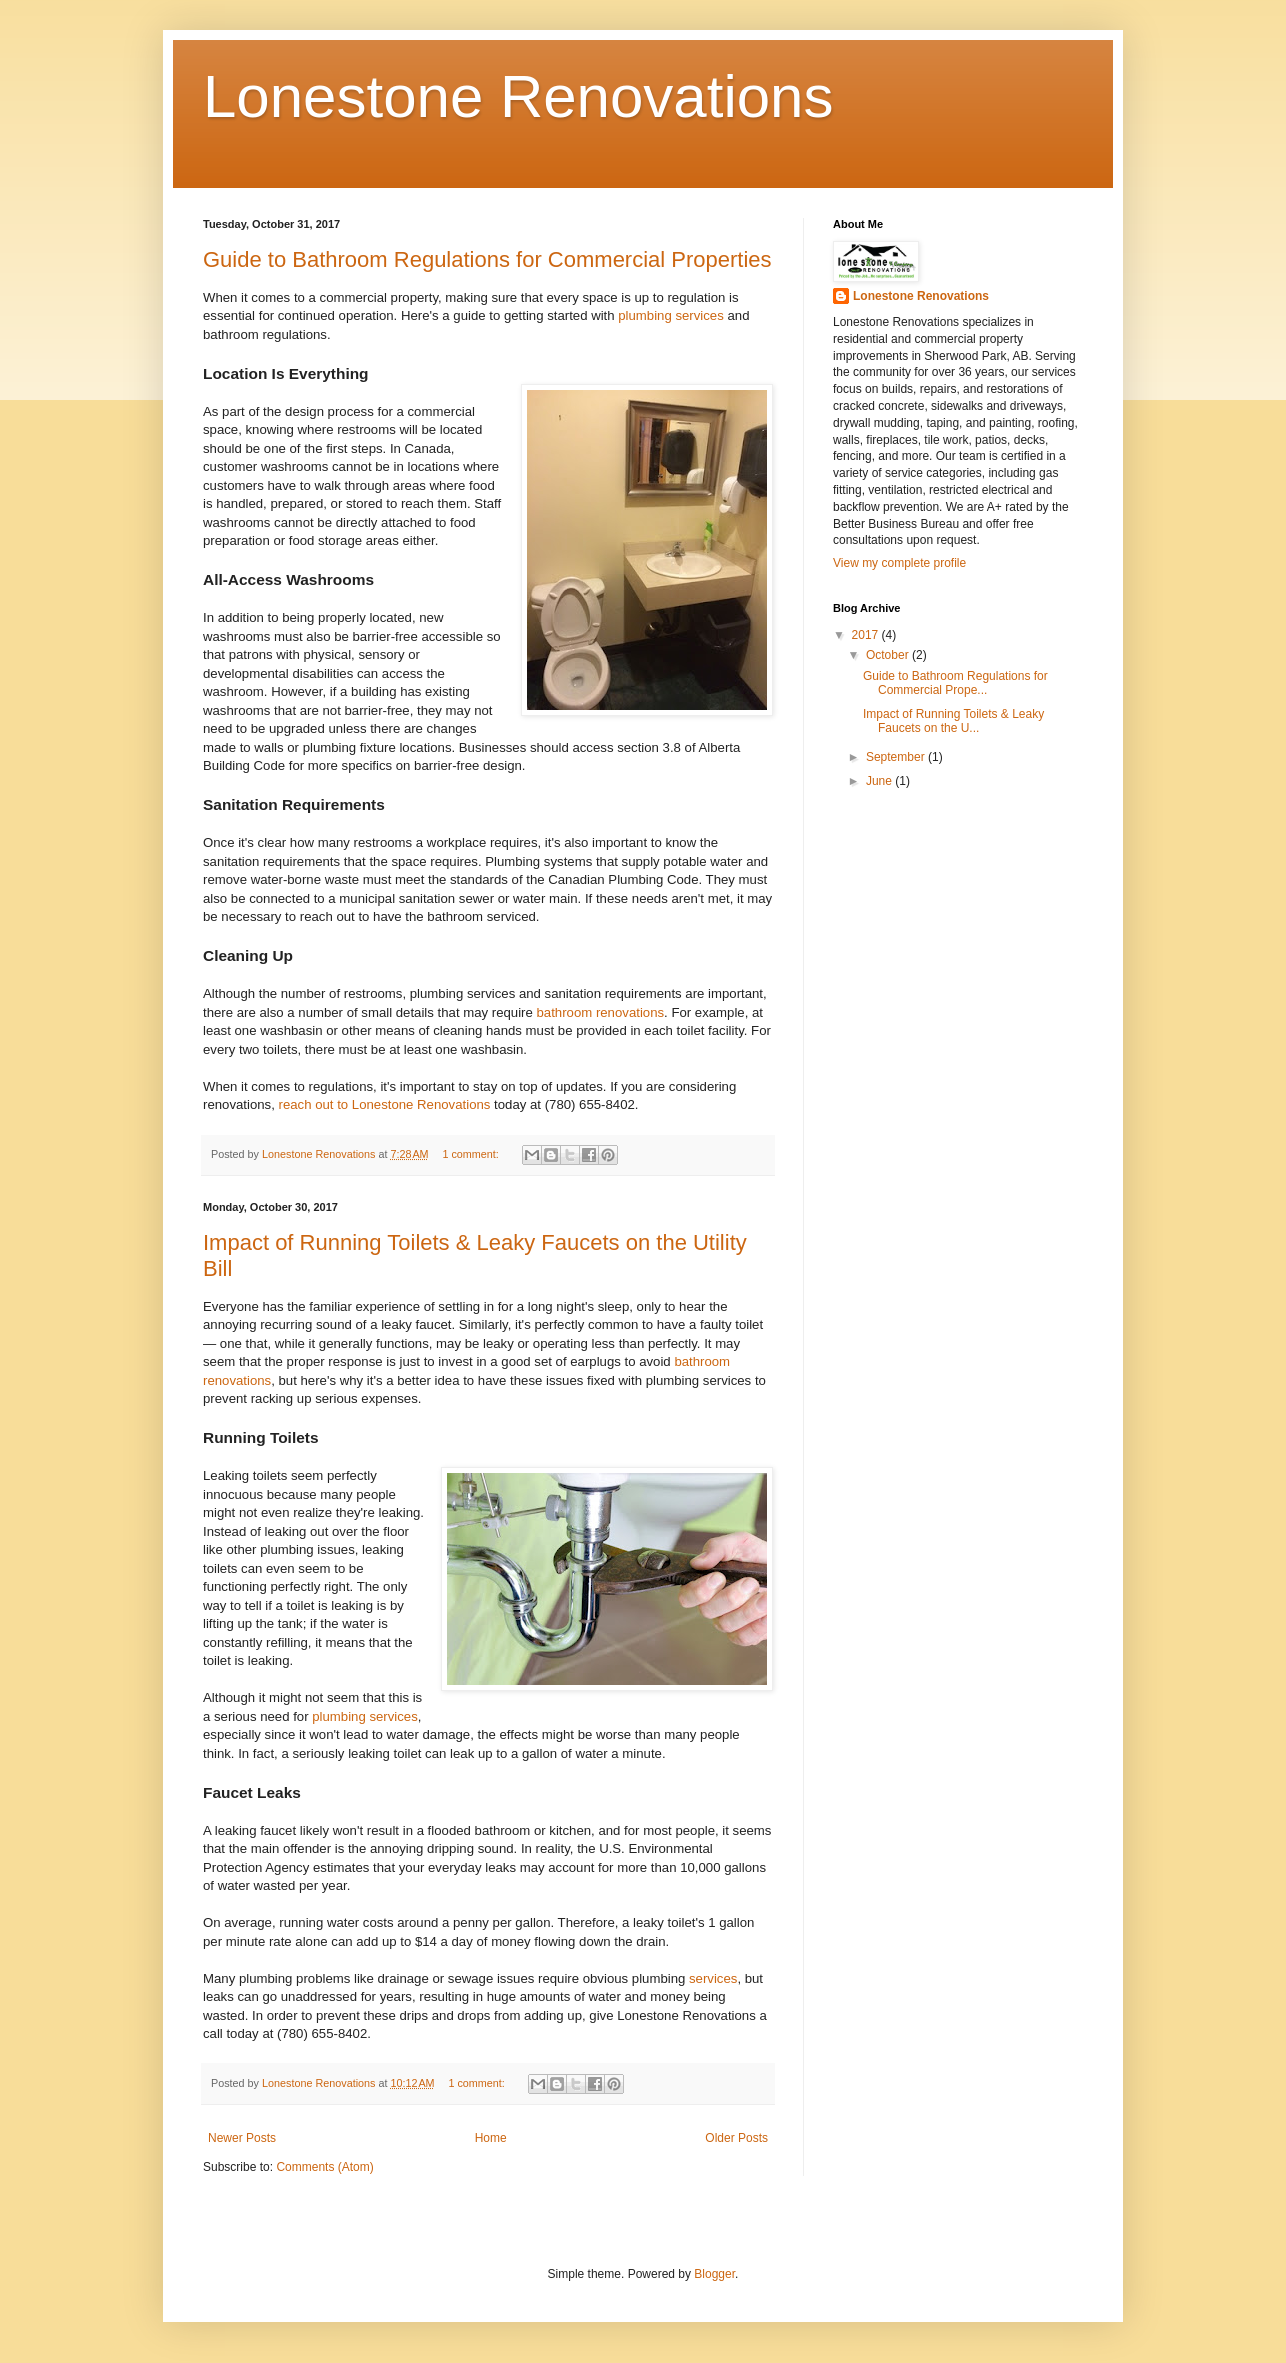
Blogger (714, 2274)
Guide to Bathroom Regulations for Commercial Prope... (955, 683)
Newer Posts (242, 2138)
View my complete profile (899, 563)
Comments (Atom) (324, 2167)
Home (491, 2138)
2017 (867, 635)
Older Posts (736, 2138)
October (889, 655)
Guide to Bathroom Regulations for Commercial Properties (487, 259)
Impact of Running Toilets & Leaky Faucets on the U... (953, 721)
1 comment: (471, 1154)
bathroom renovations (601, 1012)
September (897, 757)
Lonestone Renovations (518, 96)
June (880, 781)
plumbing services (671, 315)
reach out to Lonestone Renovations (385, 1104)
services (713, 1978)
